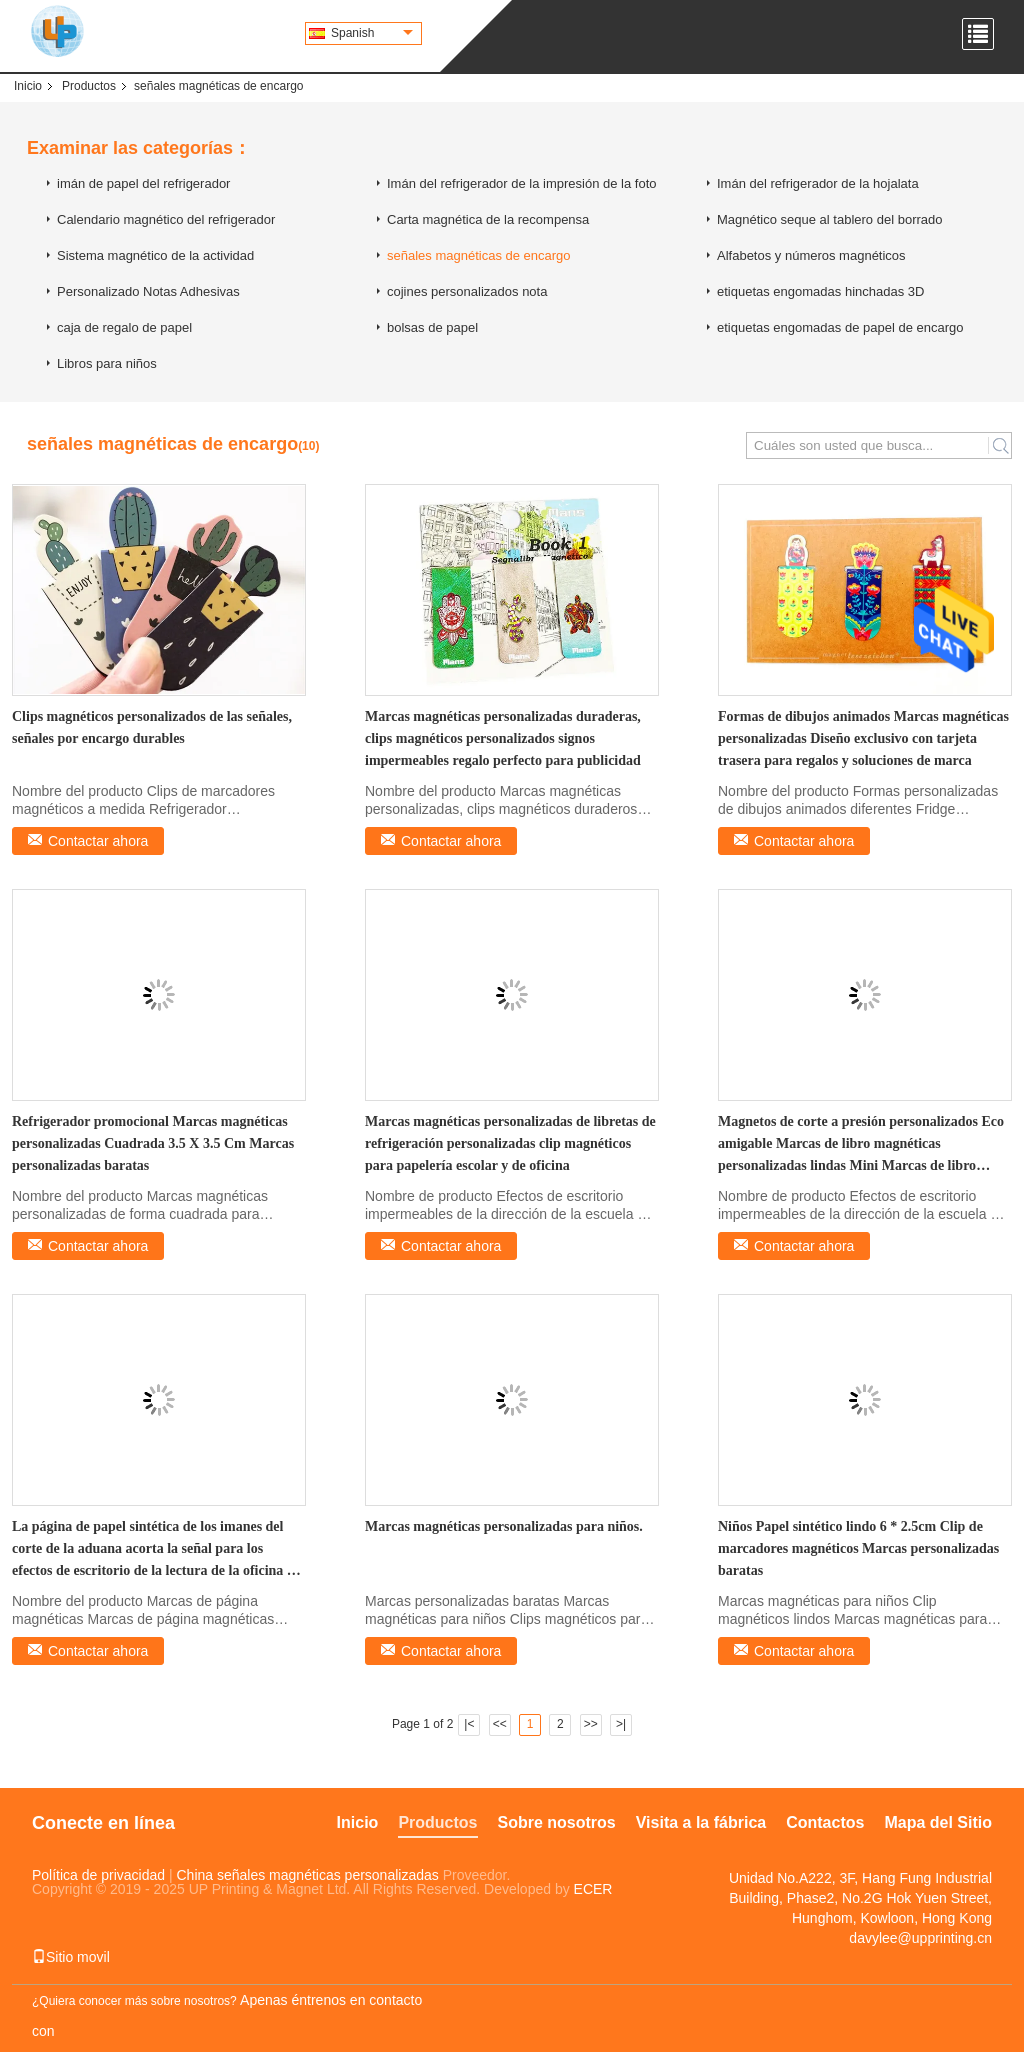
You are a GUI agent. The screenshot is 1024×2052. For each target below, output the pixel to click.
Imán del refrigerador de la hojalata (818, 183)
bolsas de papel (432, 327)
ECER (593, 1889)
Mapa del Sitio (938, 1822)
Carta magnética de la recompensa (488, 219)
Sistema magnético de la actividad (155, 255)
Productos (89, 86)
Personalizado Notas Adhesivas (148, 291)
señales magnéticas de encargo (479, 255)
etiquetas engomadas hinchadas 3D (820, 291)
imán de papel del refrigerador (143, 183)
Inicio (28, 86)
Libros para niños (107, 363)
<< (500, 1724)
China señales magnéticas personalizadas (308, 1875)
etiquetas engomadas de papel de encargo (840, 327)
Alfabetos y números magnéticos (811, 255)
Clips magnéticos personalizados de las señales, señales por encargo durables (152, 727)
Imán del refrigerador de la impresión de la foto (522, 183)
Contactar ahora (98, 841)
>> (591, 1724)
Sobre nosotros (557, 1822)
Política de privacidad (98, 1875)
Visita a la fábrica (701, 1822)
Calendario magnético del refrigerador (166, 219)
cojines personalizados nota (467, 291)
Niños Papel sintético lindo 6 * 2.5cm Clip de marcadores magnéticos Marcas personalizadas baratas (858, 1548)
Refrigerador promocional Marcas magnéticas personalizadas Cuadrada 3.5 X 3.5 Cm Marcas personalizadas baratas (153, 1143)
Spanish (372, 33)
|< (469, 1724)
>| (621, 1724)
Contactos (825, 1822)
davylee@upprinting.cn (920, 1938)
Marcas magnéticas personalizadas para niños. (504, 1526)
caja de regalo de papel (124, 327)
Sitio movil (71, 1957)
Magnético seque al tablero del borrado (829, 219)
